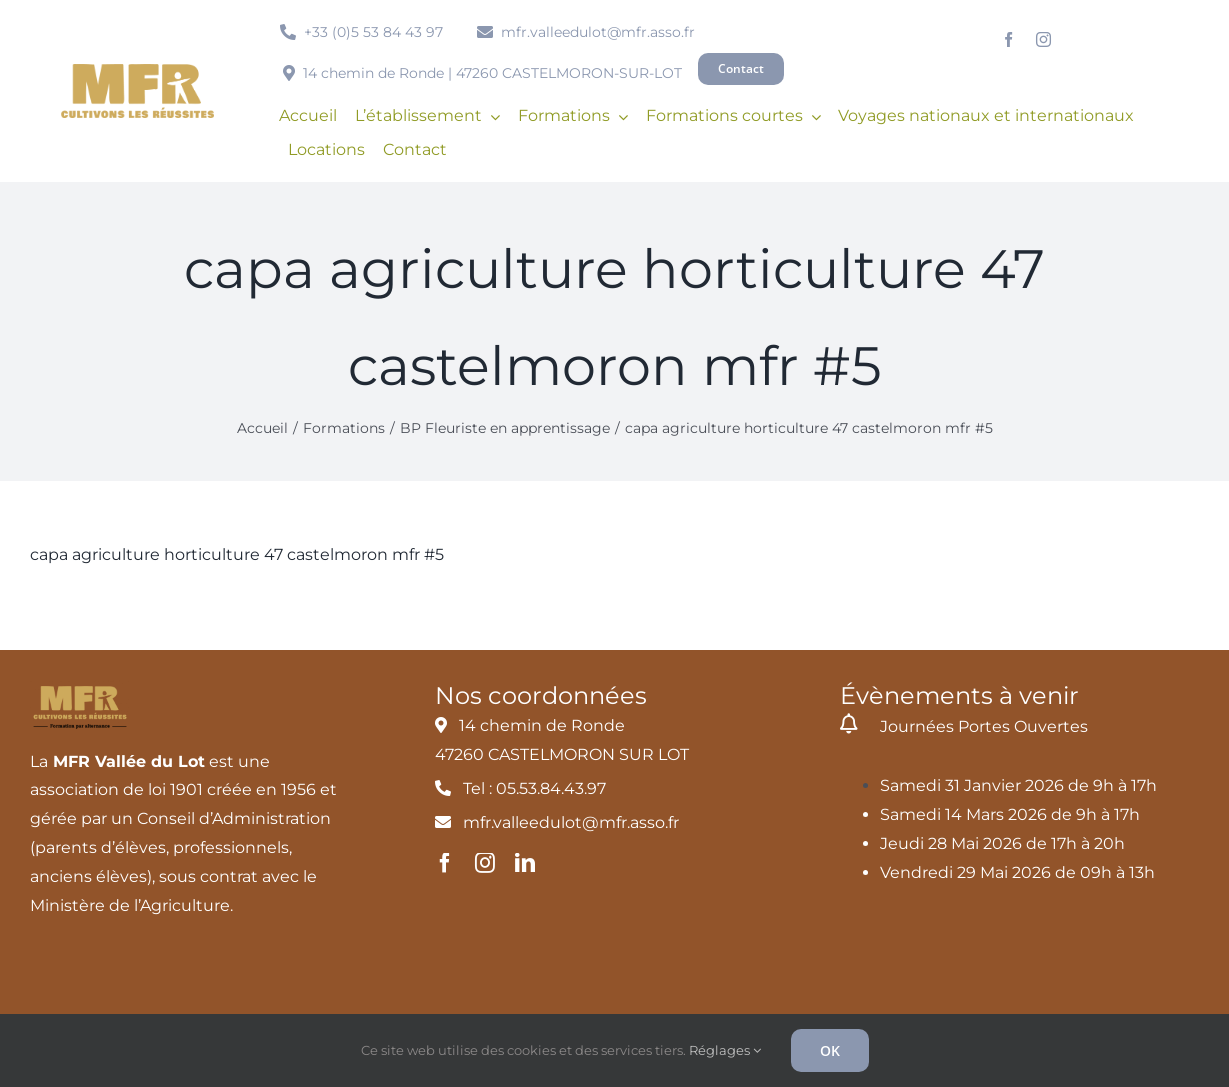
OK (830, 1050)
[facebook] (1008, 39)
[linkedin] (525, 863)
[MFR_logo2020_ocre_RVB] (137, 71)
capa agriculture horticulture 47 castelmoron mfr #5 (237, 554)
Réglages (725, 1050)
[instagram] (1043, 39)
